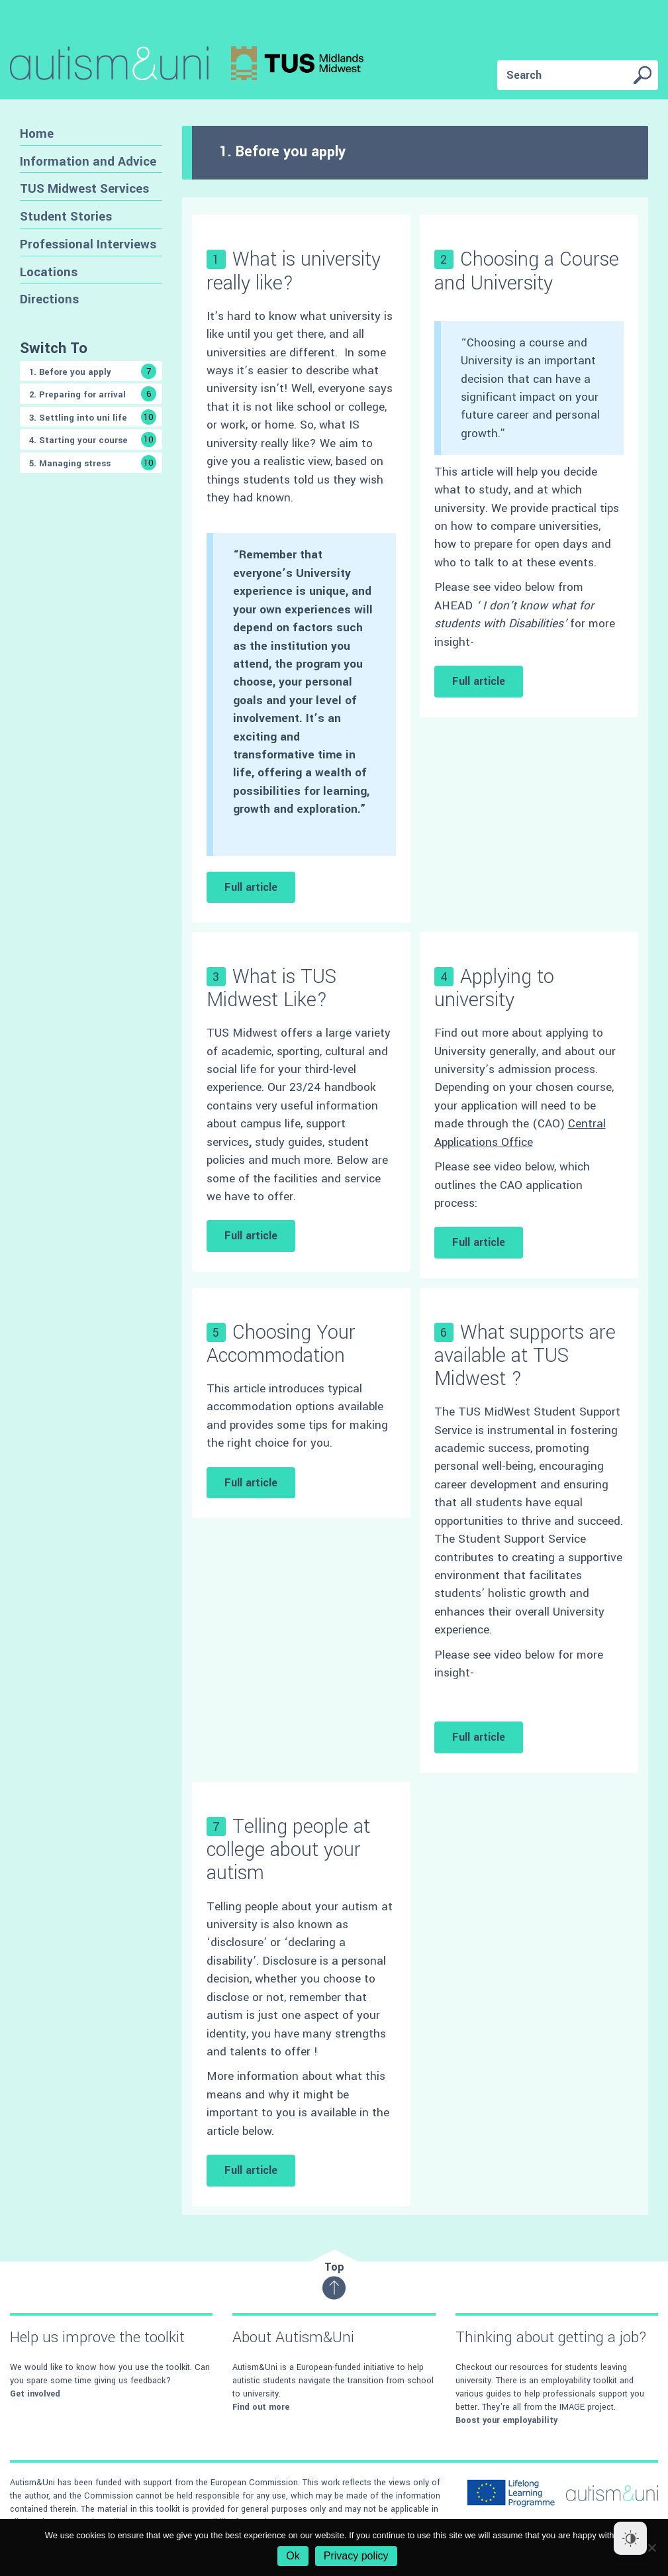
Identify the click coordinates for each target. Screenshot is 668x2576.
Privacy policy (356, 2555)
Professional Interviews (88, 244)
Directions (49, 299)
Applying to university (494, 988)
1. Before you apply (92, 371)
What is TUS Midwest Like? (271, 988)
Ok (292, 2555)
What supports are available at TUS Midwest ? (525, 1355)
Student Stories (66, 216)
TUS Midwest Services (84, 188)
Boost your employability (506, 2420)
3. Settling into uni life (92, 417)
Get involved (35, 2394)
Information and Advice (88, 161)
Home (37, 133)
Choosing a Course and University (526, 271)
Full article (250, 887)
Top (334, 2279)
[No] (651, 2547)
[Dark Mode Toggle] (630, 2538)
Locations (48, 272)
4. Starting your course (92, 439)
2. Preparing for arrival (92, 393)
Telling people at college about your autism (288, 1849)
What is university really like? (294, 271)
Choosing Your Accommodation (281, 1344)
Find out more (260, 2407)
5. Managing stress (92, 462)
